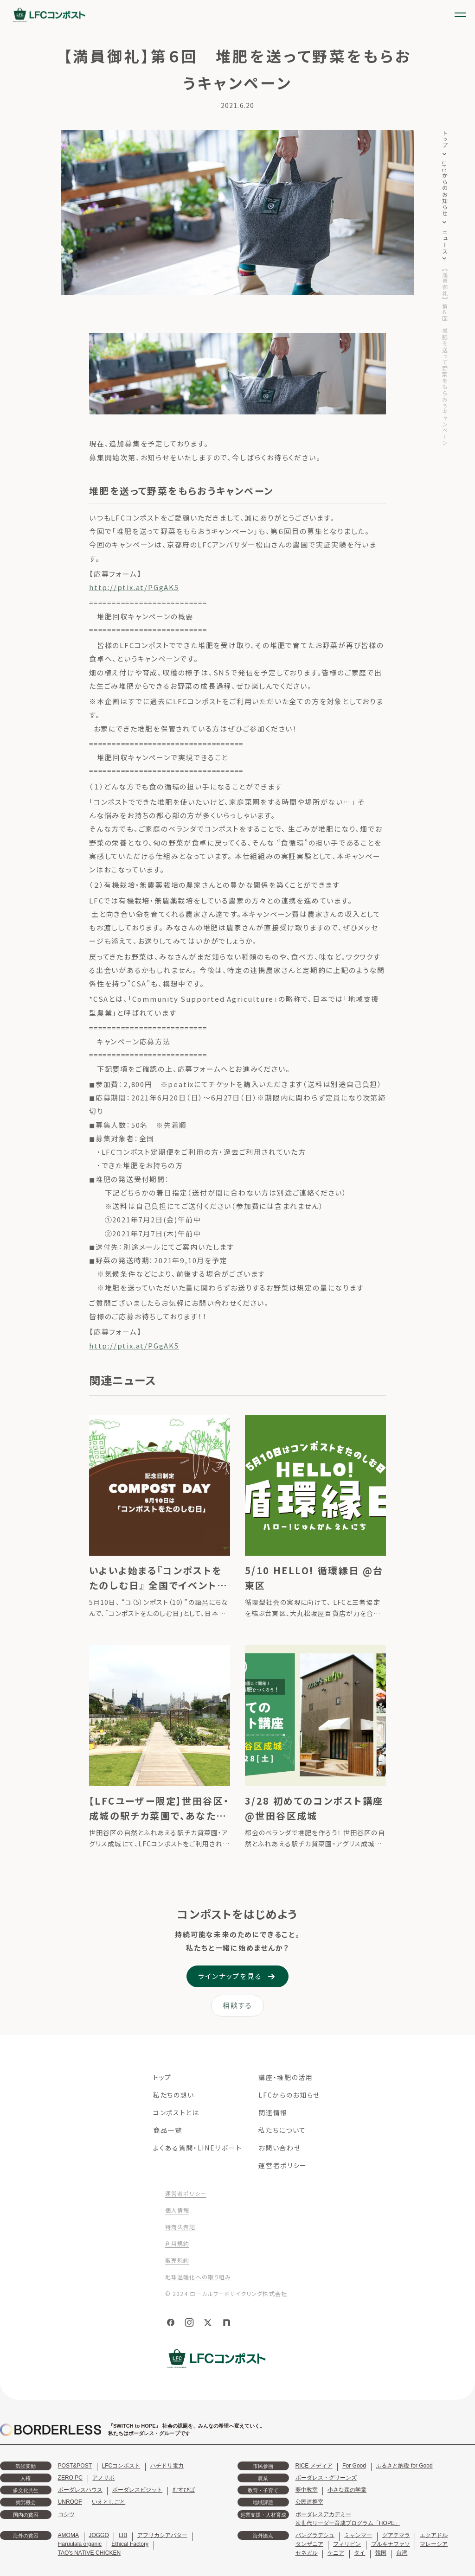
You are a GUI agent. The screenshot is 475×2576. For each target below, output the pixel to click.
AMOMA (68, 2535)
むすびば (184, 2490)
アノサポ (103, 2477)
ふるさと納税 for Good (404, 2465)
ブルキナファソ (390, 2544)
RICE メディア (314, 2465)
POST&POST (75, 2465)
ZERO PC (70, 2477)
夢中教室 (306, 2490)
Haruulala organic (80, 2544)
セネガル (306, 2553)
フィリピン (347, 2544)
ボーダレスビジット (137, 2490)
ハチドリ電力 (167, 2465)
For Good (354, 2465)
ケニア (335, 2553)
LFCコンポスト (121, 2465)
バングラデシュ (314, 2535)
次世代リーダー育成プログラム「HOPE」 (347, 2523)
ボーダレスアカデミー (323, 2514)
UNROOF (70, 2502)
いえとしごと (108, 2502)
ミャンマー (358, 2535)
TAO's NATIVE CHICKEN (89, 2553)
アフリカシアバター (162, 2535)
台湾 (401, 2553)
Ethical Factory (129, 2544)
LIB (123, 2535)
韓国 (380, 2553)
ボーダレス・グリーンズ (326, 2477)
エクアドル (434, 2535)
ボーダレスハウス (80, 2490)
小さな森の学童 (346, 2490)
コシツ (66, 2514)
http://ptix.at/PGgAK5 (134, 587)
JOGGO (99, 2535)
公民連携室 (309, 2502)
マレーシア (434, 2544)
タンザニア (309, 2544)
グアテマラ (396, 2535)
